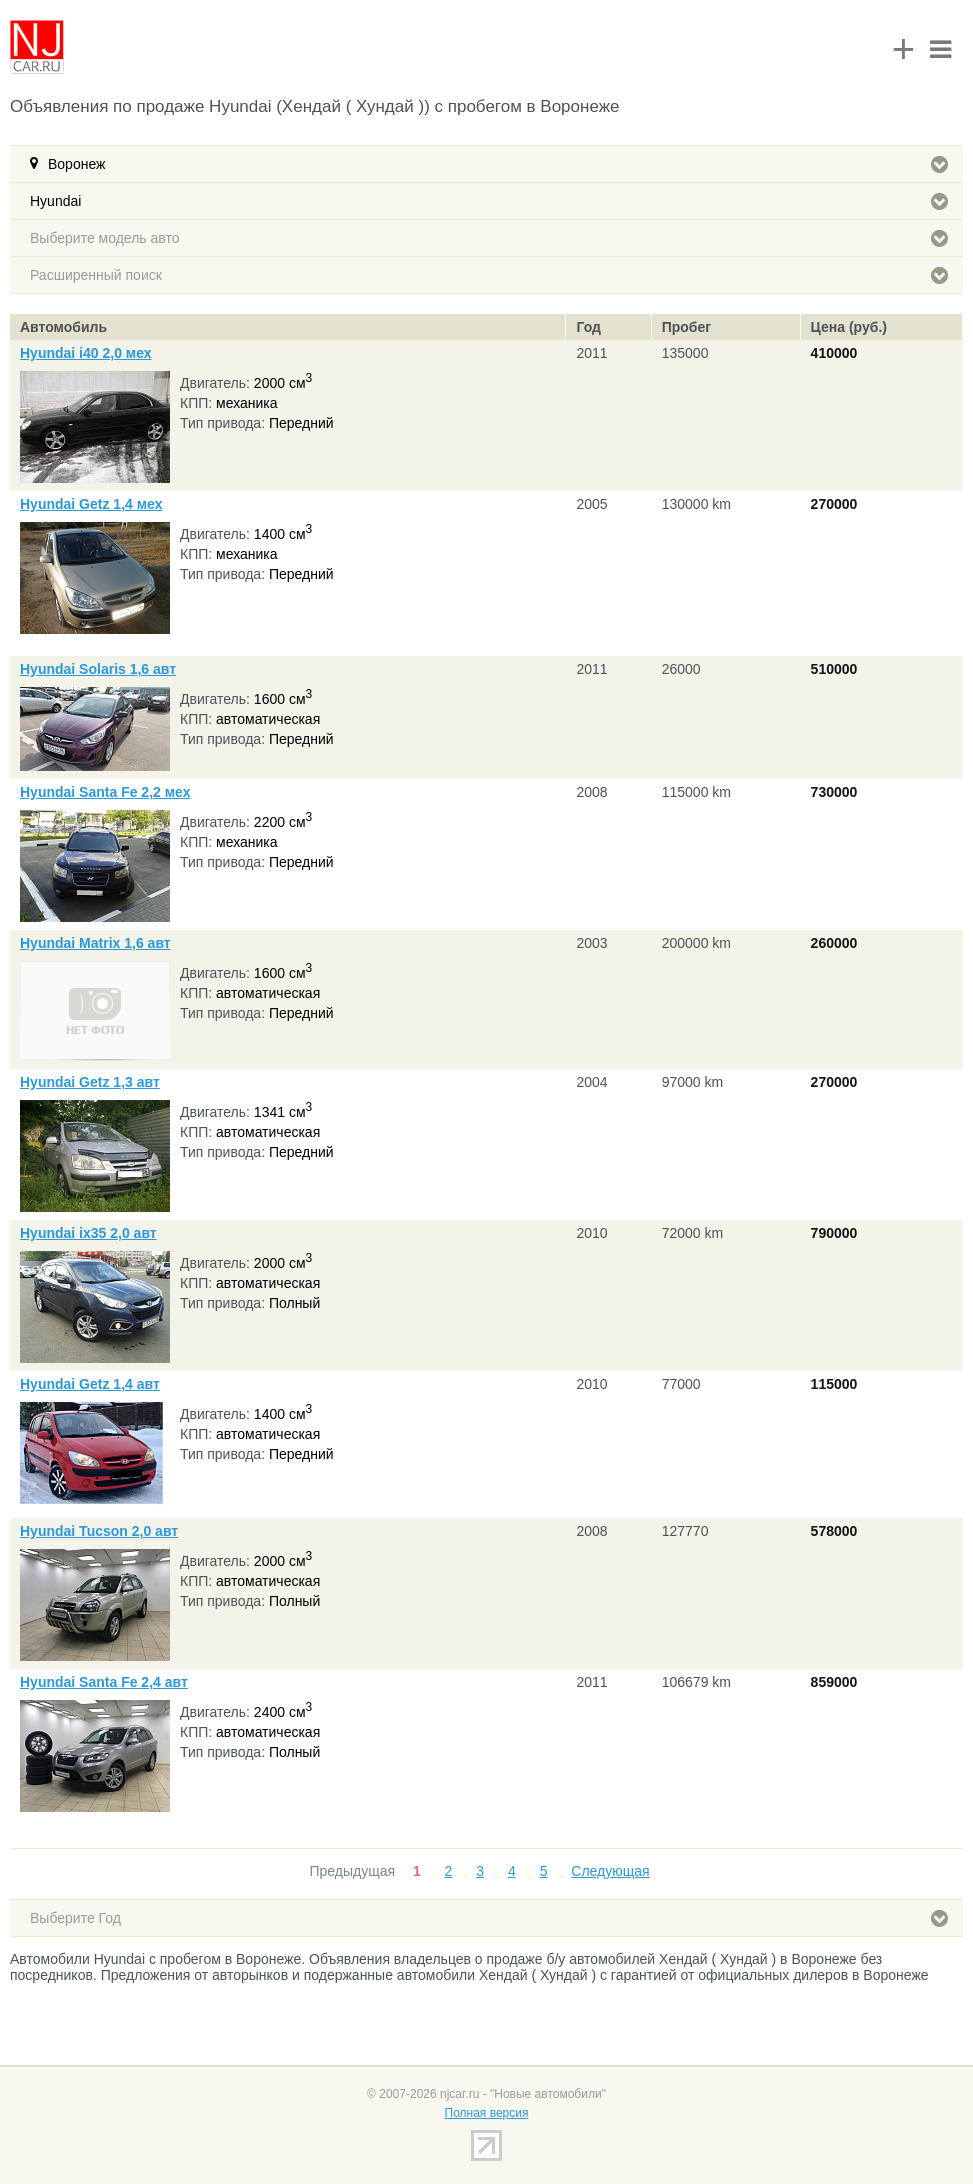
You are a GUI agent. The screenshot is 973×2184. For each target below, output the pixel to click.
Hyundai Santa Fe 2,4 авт (104, 1682)
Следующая (610, 1871)
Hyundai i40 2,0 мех (86, 353)
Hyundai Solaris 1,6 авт (98, 669)
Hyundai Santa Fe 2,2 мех (105, 792)
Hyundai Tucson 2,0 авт (99, 1531)
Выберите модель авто (489, 238)
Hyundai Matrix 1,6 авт (95, 943)
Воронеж (498, 164)
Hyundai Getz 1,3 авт (90, 1082)
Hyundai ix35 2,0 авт (88, 1233)
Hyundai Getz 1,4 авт (90, 1384)
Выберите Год (489, 1918)
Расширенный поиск (489, 275)
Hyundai (489, 201)
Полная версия (487, 2113)
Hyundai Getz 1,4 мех (91, 504)
